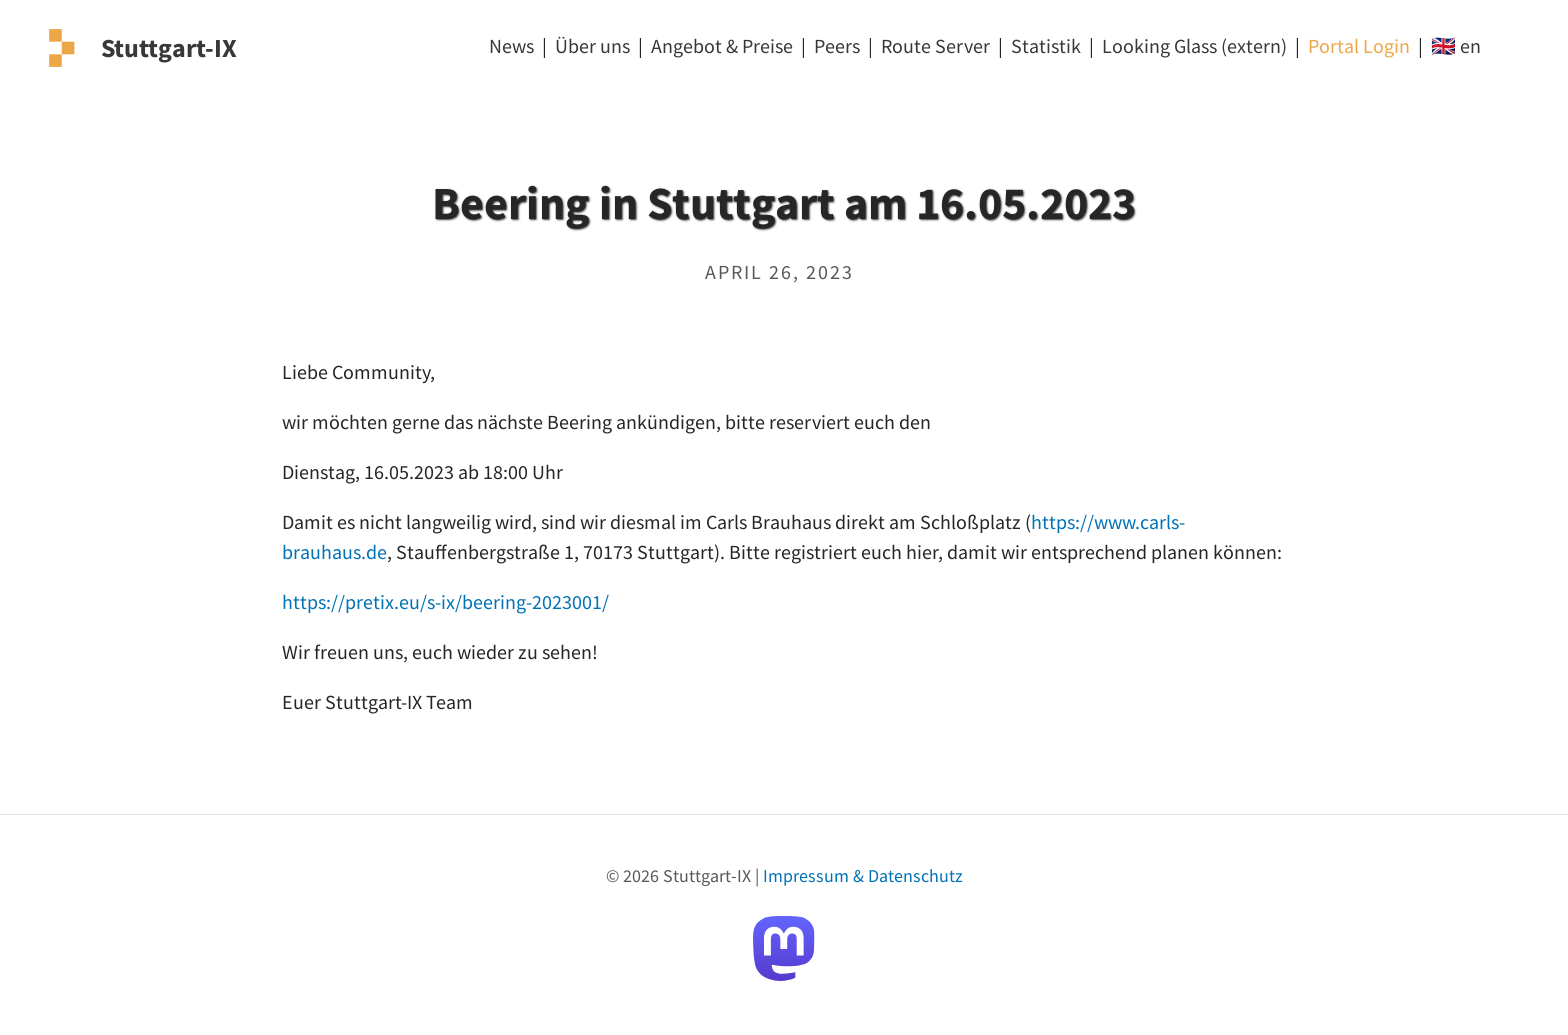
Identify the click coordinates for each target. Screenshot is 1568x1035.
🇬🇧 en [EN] (1456, 45)
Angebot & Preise (722, 45)
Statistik (1046, 45)
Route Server (935, 45)
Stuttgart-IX (169, 47)
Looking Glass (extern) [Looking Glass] (1194, 45)
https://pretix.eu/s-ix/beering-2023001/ (445, 601)
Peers (837, 45)
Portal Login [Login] (1359, 45)
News (511, 45)
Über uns (592, 45)
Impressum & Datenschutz (863, 875)
